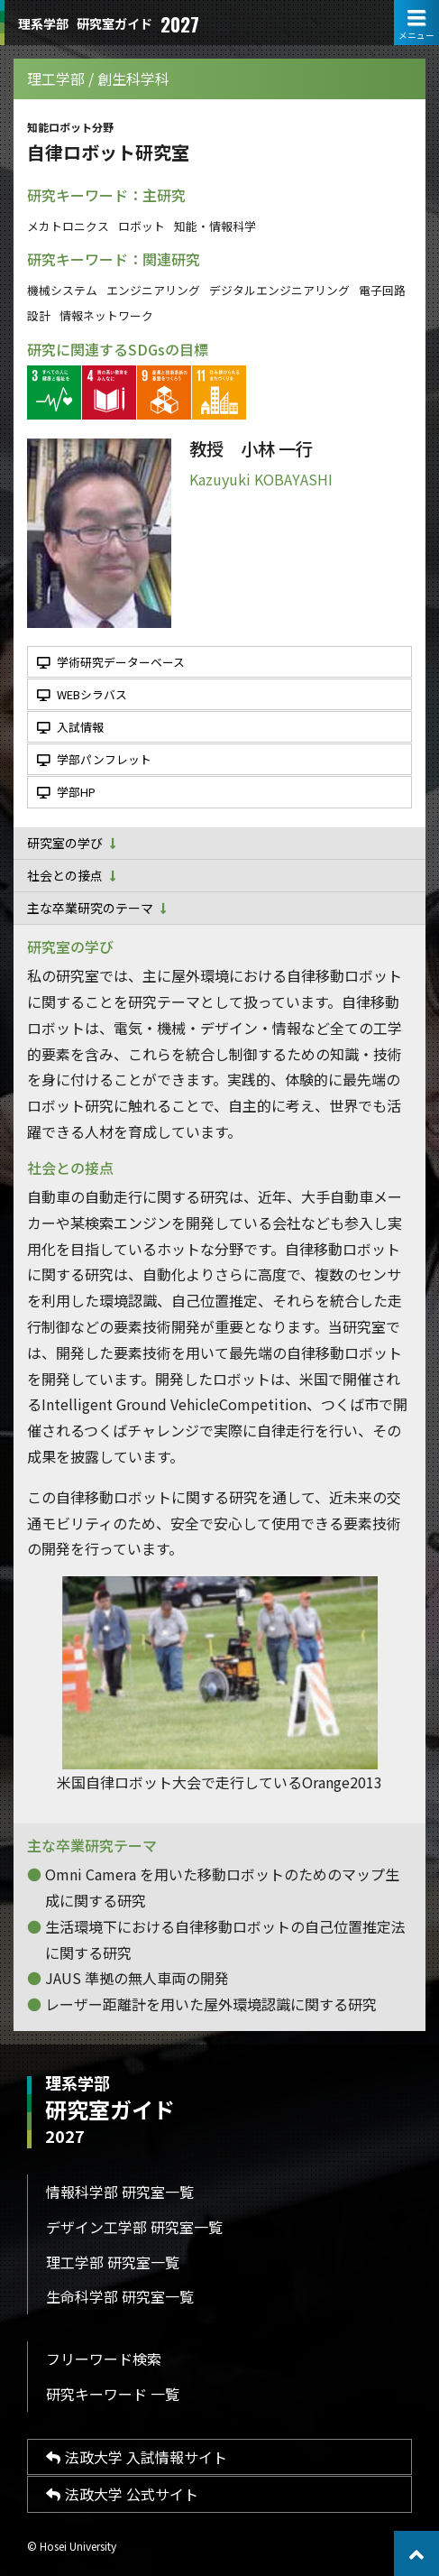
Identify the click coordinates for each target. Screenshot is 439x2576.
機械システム (62, 290)
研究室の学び (71, 843)
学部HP (66, 791)
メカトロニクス (68, 226)
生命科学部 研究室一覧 (120, 2296)
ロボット (141, 226)
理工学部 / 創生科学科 (98, 78)
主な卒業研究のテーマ (97, 908)
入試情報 (70, 726)
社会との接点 (71, 875)
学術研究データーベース (111, 661)
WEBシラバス (82, 694)
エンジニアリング (153, 290)
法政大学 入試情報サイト (136, 2457)
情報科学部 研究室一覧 (120, 2191)
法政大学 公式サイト (122, 2494)
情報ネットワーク (106, 315)
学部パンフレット (94, 759)
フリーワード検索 (103, 2358)
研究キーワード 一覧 (112, 2394)
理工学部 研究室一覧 (112, 2262)
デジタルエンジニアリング (279, 290)
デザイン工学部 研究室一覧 (134, 2227)
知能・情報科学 (215, 226)
